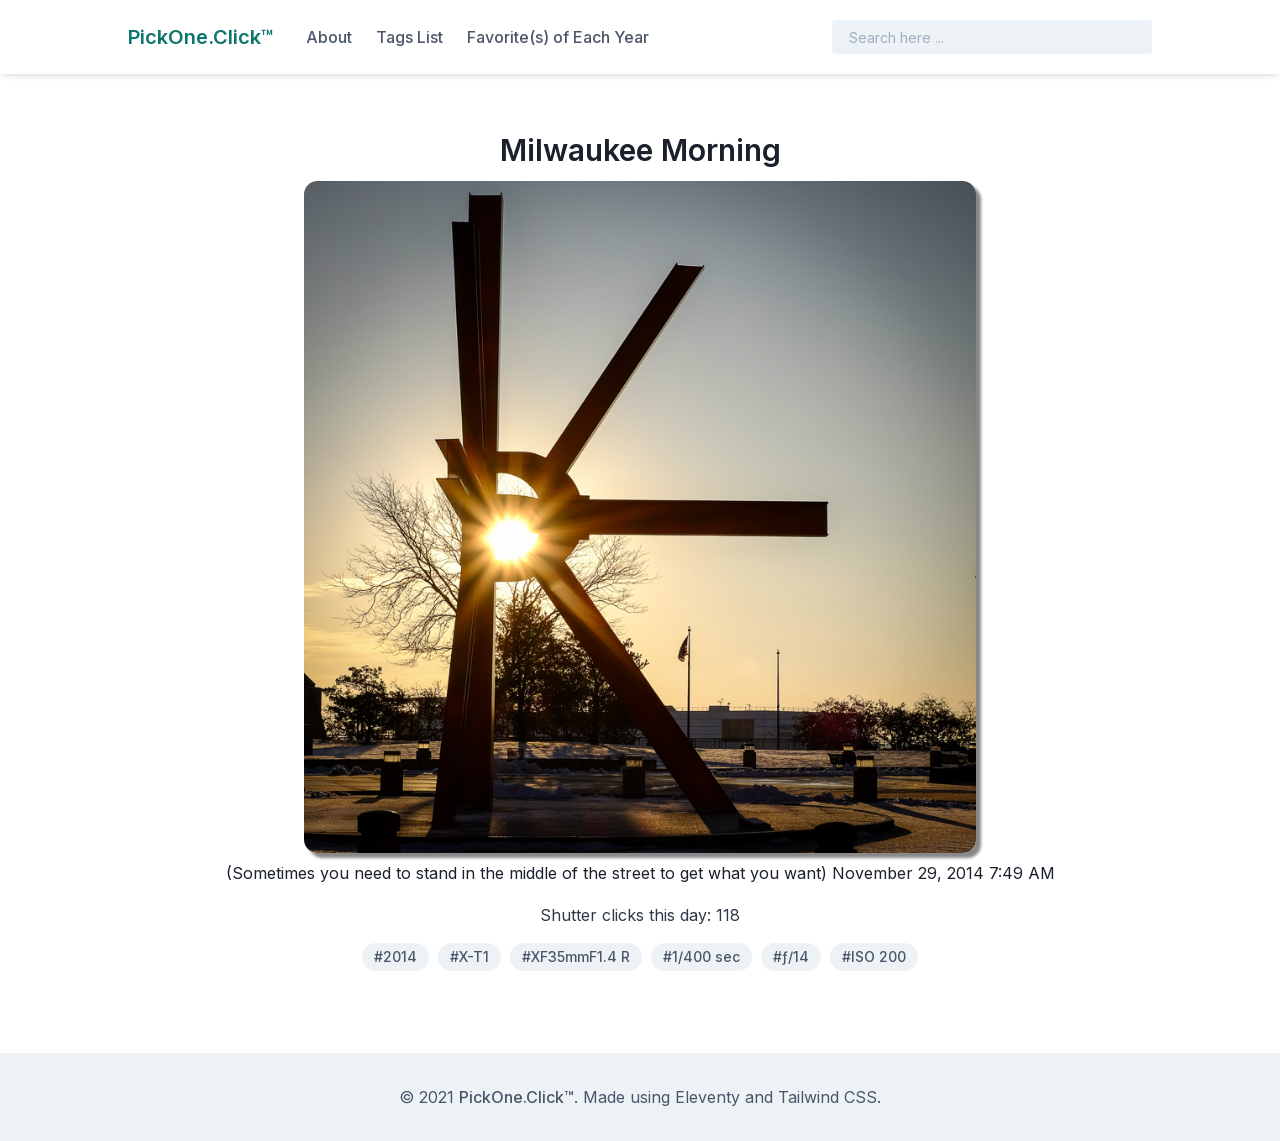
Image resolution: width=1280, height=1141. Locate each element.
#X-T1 (469, 956)
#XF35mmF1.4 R (576, 956)
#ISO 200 (874, 956)
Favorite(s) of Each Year (558, 37)
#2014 (395, 956)
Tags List (409, 37)
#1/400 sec (701, 956)
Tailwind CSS (827, 1097)
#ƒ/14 (791, 956)
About (329, 37)
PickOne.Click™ (516, 1097)
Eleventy (707, 1097)
